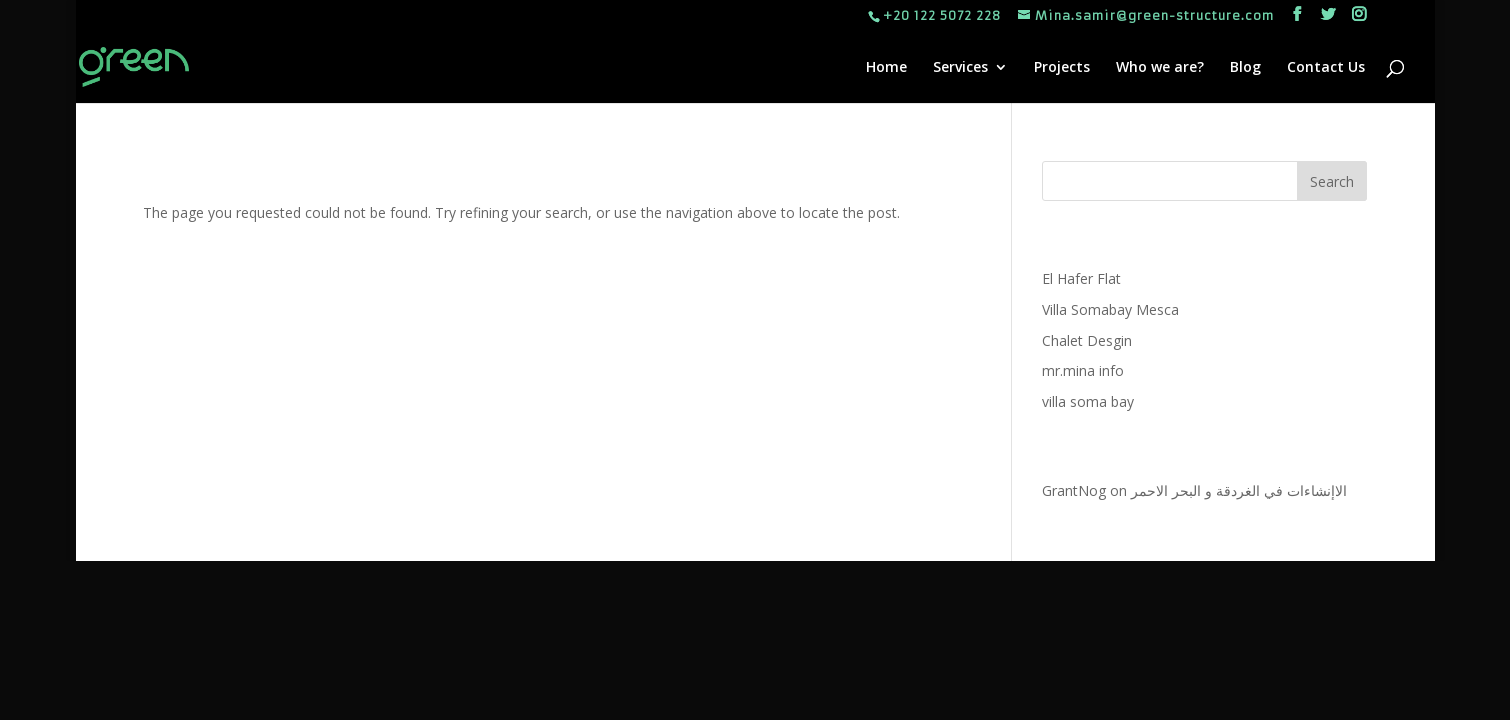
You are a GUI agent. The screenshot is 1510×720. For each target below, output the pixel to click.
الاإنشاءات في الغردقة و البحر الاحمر (1239, 490)
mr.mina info (1083, 370)
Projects (1062, 68)
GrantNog (1074, 490)
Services (960, 68)
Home (886, 68)
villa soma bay (1088, 401)
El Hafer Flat (1081, 278)
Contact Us (1326, 68)
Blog (1245, 68)
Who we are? (1160, 68)
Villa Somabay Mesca (1110, 309)
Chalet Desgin (1087, 340)
